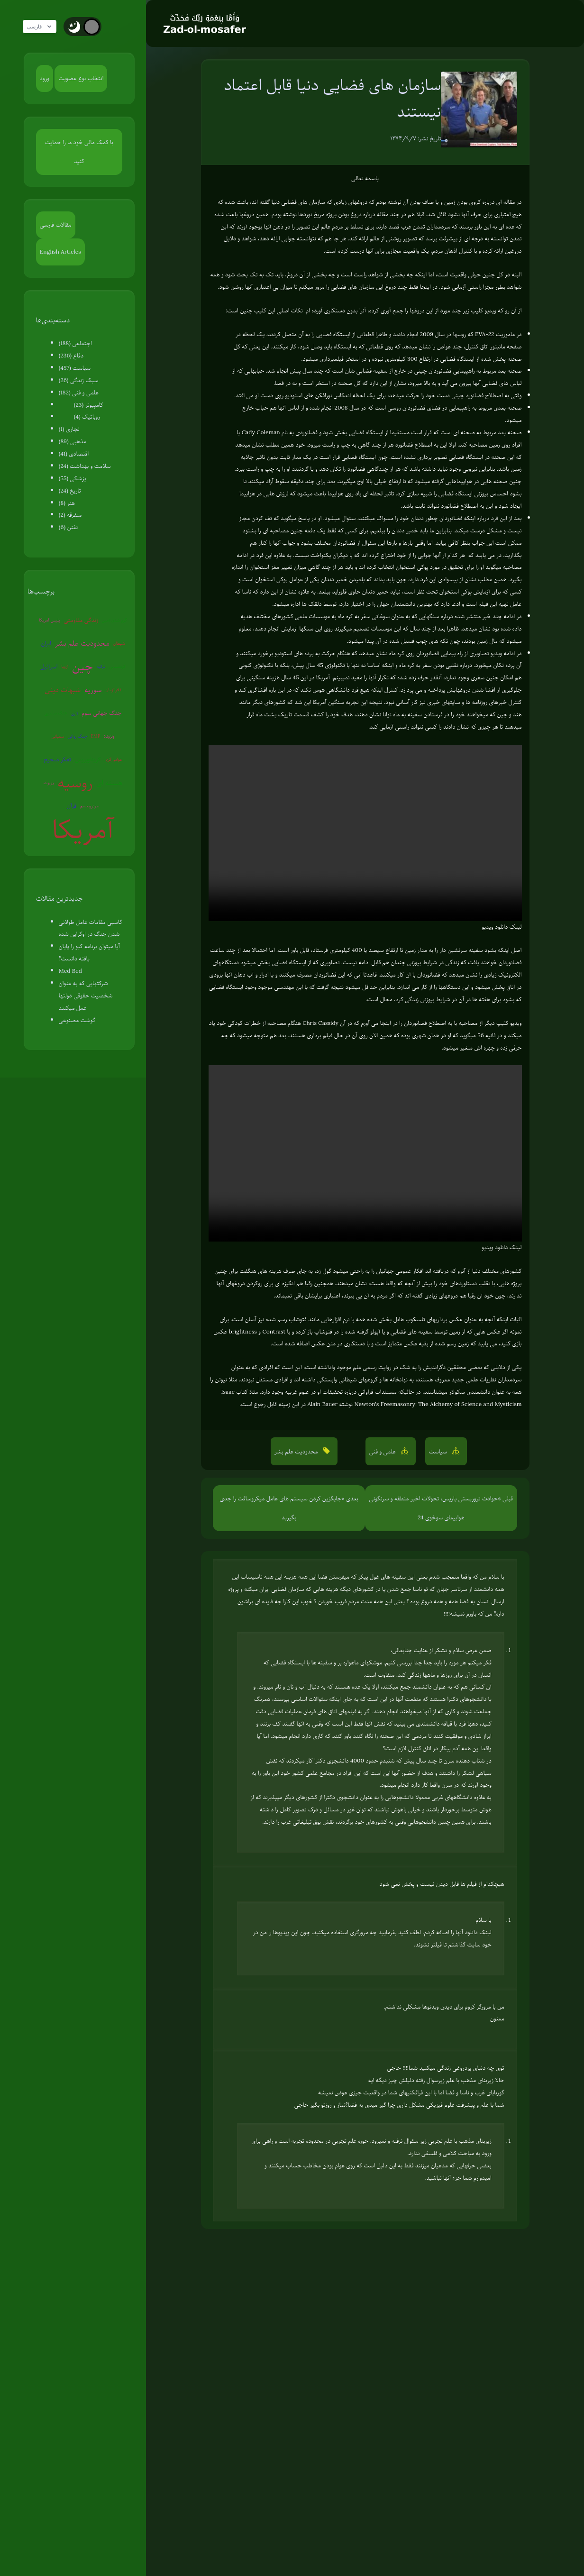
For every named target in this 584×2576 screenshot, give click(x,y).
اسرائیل (48, 666)
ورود (44, 78)
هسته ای (109, 782)
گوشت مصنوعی (77, 1020)
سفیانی (57, 736)
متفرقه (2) (70, 515)
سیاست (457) (75, 368)
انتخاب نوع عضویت (80, 78)
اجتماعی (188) (75, 343)
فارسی (44, 26)
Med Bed (70, 971)
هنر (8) (67, 503)
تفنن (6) (68, 527)
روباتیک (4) (87, 416)
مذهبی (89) (72, 441)
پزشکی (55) (72, 478)
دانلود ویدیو (495, 927)
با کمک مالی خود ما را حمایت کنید (79, 151)
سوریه (92, 689)
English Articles (60, 252)
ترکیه (101, 666)
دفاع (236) (71, 355)
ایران (46, 643)
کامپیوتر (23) (88, 405)
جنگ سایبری (56, 713)
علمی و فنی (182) (79, 392)
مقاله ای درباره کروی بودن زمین (479, 202)
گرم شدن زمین (114, 620)
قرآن (71, 806)
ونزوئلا (109, 736)
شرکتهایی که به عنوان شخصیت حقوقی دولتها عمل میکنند (86, 995)
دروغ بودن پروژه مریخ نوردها (330, 214)
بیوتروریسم (89, 806)
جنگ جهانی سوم (101, 713)
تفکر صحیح (57, 759)
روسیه (75, 783)
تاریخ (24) (70, 490)
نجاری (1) (69, 429)
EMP (95, 736)
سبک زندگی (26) (79, 380)
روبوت (49, 782)
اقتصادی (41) (74, 453)
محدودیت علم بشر (82, 643)
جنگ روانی (77, 736)
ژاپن (74, 713)
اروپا (65, 666)
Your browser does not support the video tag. (365, 833)
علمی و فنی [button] (383, 1451)
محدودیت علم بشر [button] (296, 1451)
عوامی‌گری (113, 759)
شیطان (119, 643)
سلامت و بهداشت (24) (85, 466)
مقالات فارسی (56, 224)
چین (82, 666)
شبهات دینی (63, 689)
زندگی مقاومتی (81, 620)
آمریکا (83, 829)
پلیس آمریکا (49, 620)
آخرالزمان (113, 689)
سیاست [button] (439, 1451)
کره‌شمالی (117, 666)
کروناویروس (87, 759)
